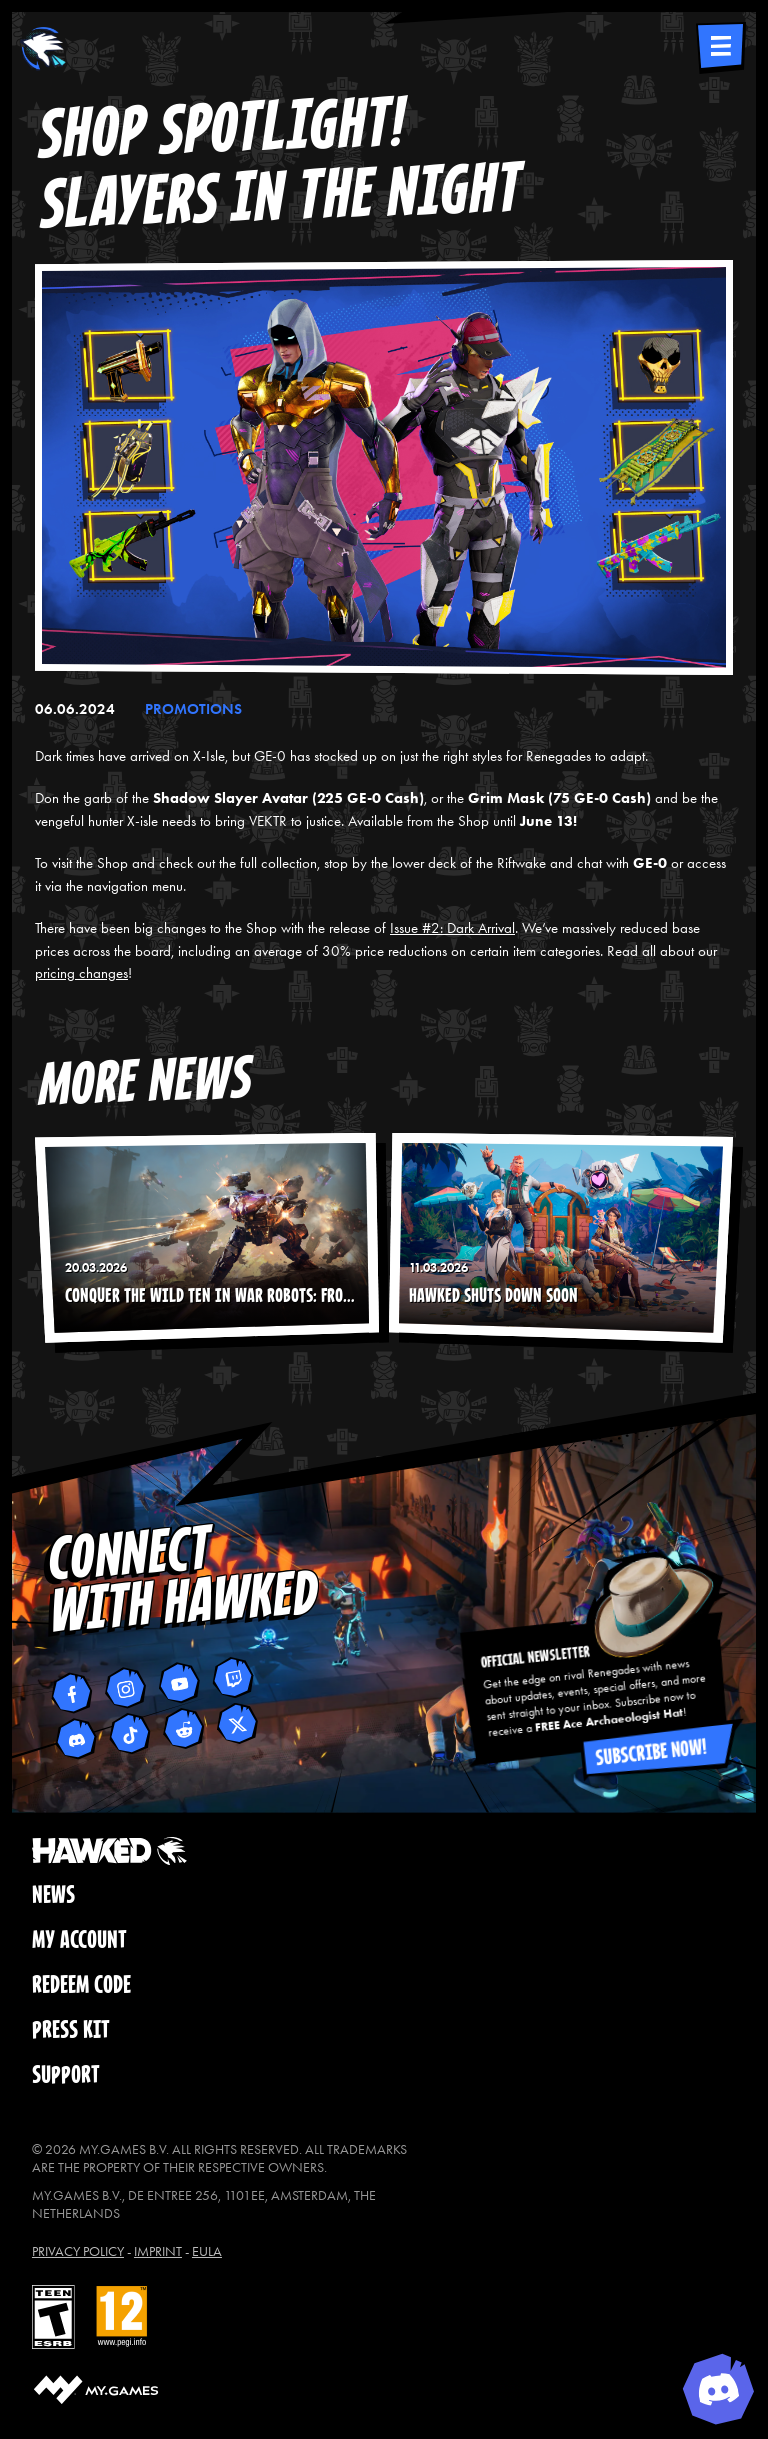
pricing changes (81, 973)
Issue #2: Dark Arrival (452, 928)
